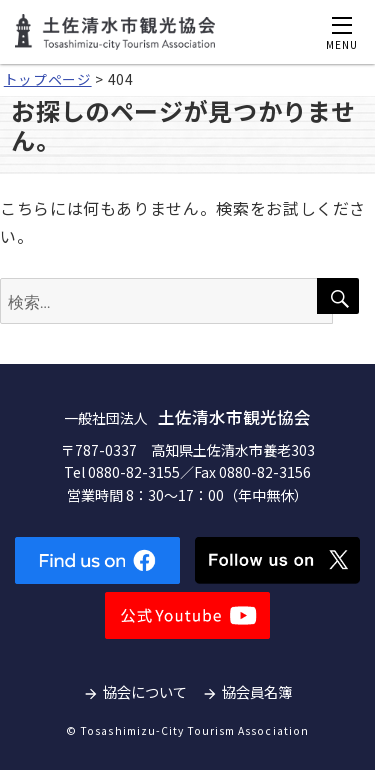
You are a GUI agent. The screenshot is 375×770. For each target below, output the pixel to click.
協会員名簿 (257, 691)
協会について (145, 691)
